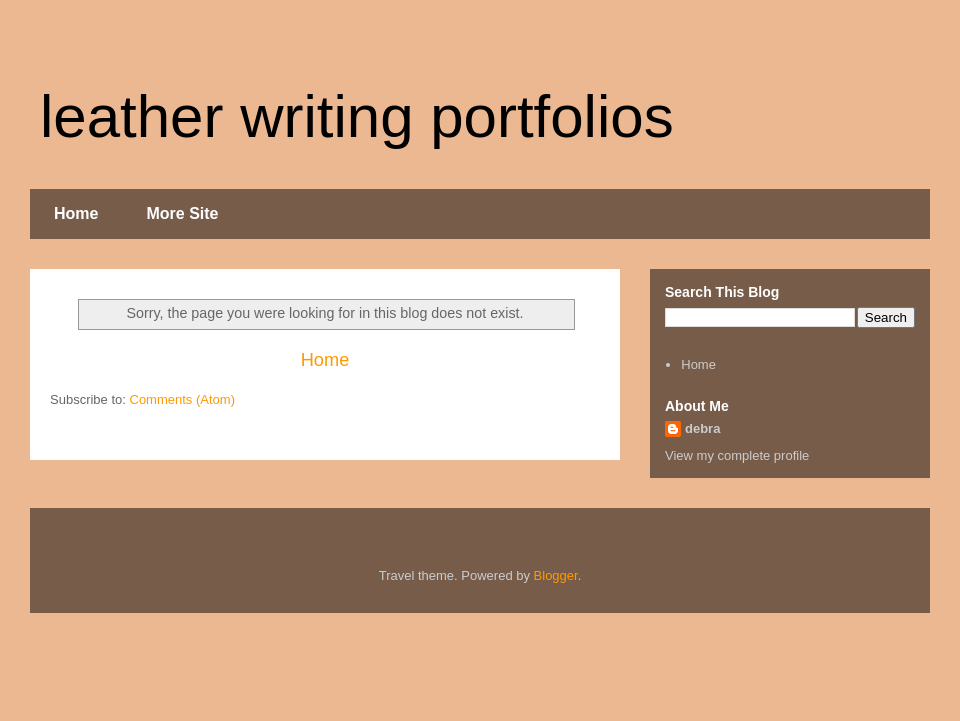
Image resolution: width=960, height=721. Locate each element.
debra (702, 428)
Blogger (556, 575)
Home (76, 213)
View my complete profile (737, 455)
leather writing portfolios (357, 116)
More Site (182, 213)
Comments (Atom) (182, 399)
